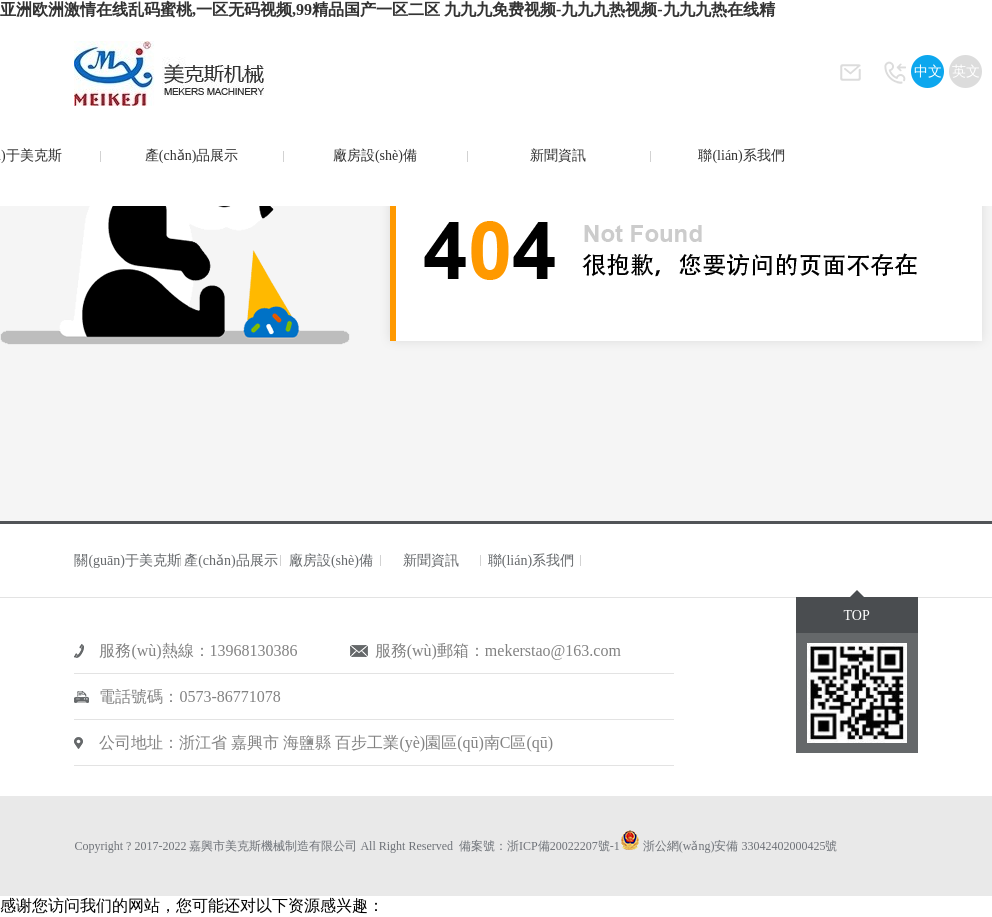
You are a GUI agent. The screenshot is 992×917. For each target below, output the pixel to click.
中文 (928, 71)
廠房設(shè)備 (375, 155)
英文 (966, 71)
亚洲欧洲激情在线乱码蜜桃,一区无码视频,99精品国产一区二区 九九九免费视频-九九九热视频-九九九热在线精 (387, 9)
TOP (856, 615)
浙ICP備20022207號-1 (563, 846)
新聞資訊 (558, 155)
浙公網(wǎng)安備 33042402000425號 (740, 846)
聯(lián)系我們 (741, 155)
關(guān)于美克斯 (127, 560)
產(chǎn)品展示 (192, 155)
